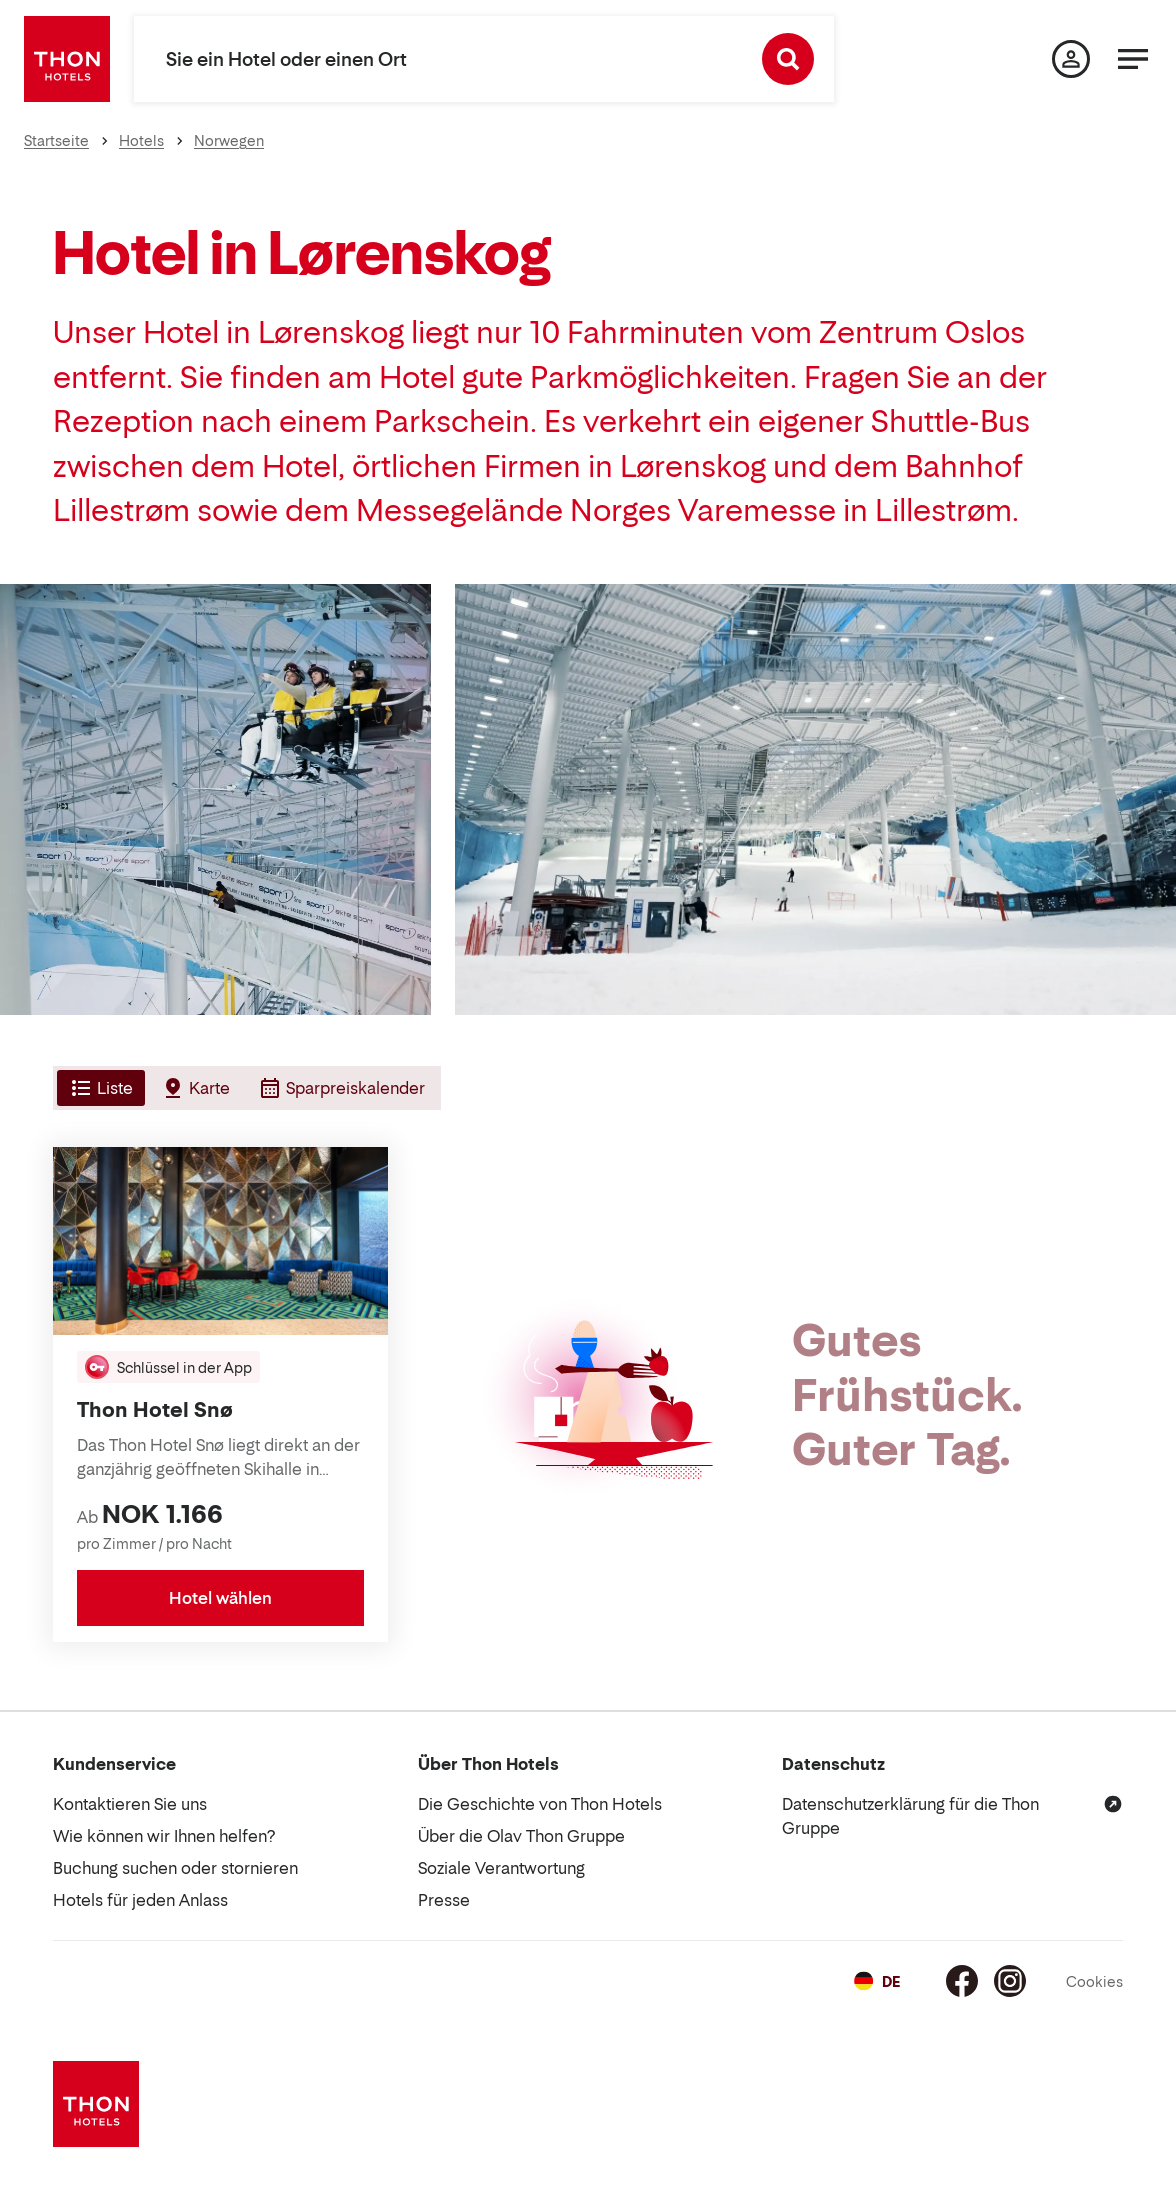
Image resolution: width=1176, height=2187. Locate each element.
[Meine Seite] (1071, 59)
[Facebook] (962, 1981)
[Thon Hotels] (67, 59)
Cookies (1094, 1981)
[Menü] (1133, 59)
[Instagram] (1010, 1981)
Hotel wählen (220, 1598)
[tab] (99, 1088)
